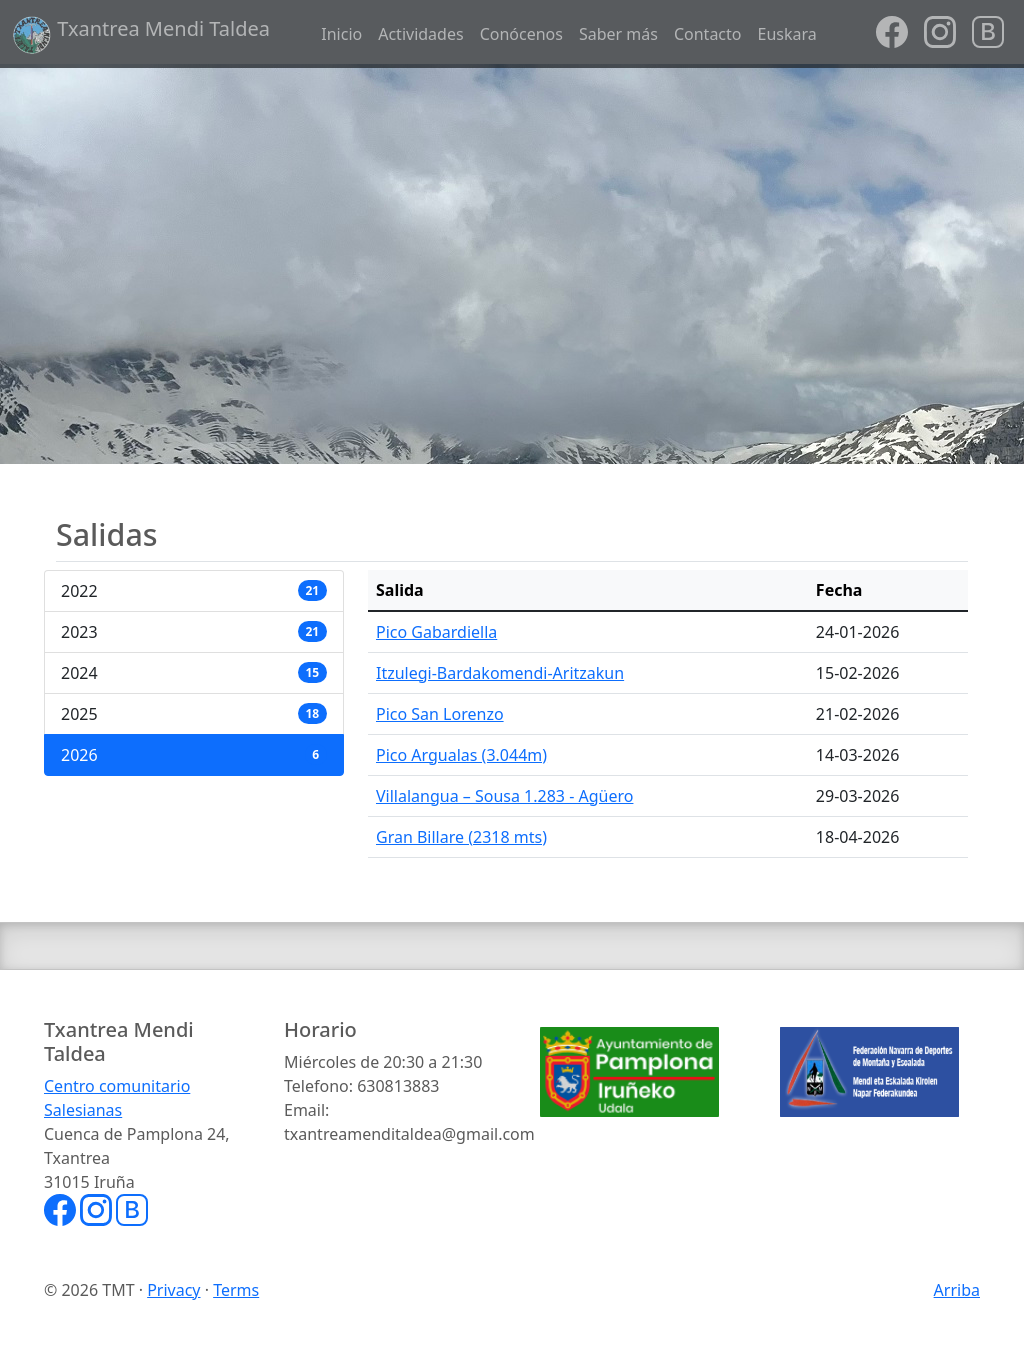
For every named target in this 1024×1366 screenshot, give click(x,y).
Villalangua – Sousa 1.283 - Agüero (504, 796)
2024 (194, 673)
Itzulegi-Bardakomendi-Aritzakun (500, 673)
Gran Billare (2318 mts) (461, 837)
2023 (194, 632)
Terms (236, 1290)
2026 (194, 755)
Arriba (957, 1290)
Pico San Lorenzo (440, 714)
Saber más (618, 34)
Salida (400, 590)
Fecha (839, 590)
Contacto (708, 34)
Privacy (173, 1290)
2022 (194, 591)
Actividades (420, 34)
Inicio (341, 34)
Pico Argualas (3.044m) (461, 755)
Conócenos (521, 34)
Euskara (787, 34)
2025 (194, 714)
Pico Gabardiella (436, 632)
